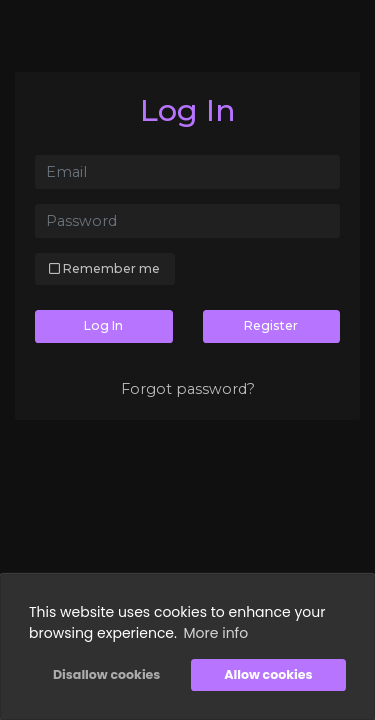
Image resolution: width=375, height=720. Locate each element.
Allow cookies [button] (268, 674)
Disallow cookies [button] (106, 674)
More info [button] (216, 633)
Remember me (104, 268)
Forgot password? (188, 389)
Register (271, 325)
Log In (103, 325)
